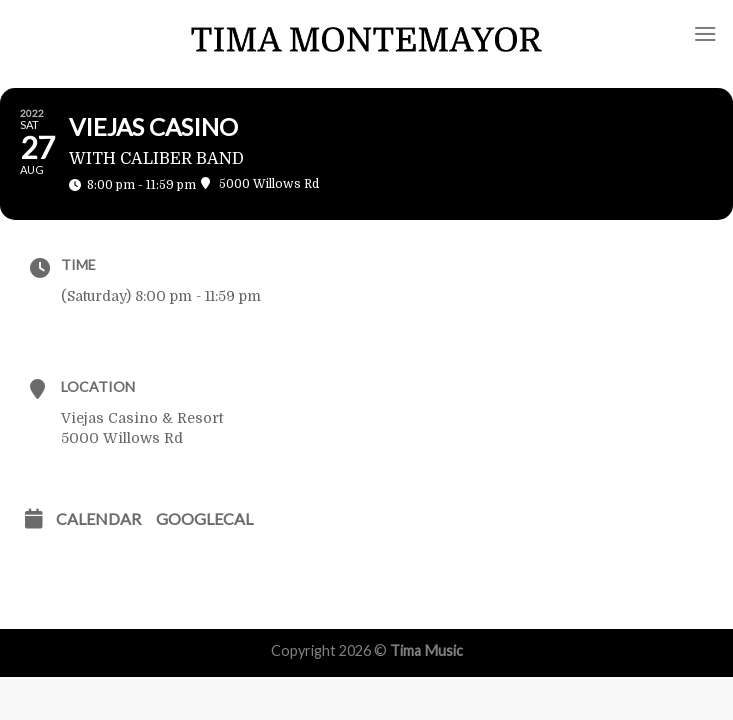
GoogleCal (204, 518)
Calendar (98, 518)
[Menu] (705, 33)
